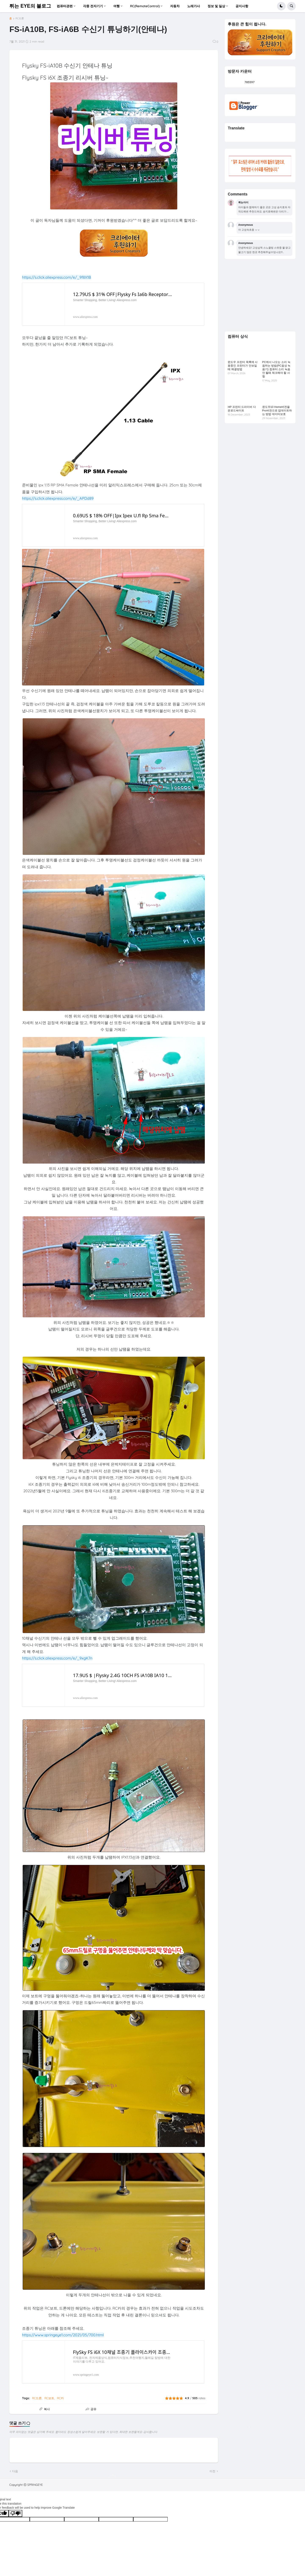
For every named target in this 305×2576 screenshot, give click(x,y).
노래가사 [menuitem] (193, 6)
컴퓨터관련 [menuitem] (65, 6)
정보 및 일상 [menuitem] (216, 6)
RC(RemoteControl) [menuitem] (145, 6)
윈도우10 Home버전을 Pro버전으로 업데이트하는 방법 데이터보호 (277, 410)
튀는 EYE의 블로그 (30, 6)
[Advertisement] (260, 295)
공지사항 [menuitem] (242, 6)
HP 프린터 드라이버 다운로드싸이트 (242, 408)
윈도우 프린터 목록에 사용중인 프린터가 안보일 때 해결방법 (243, 365)
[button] (281, 6)
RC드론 (19, 18)
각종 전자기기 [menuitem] (93, 6)
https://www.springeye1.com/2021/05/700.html (63, 2334)
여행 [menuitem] (116, 6)
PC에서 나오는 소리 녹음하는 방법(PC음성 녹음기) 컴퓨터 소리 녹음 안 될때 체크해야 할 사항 (276, 369)
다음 (15, 2471)
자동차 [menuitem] (175, 6)
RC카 (60, 2398)
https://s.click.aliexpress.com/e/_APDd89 (58, 498)
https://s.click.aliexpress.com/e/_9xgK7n (57, 1658)
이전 (212, 2471)
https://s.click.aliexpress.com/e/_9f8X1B (56, 277)
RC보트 (49, 2398)
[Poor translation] (15, 2513)
